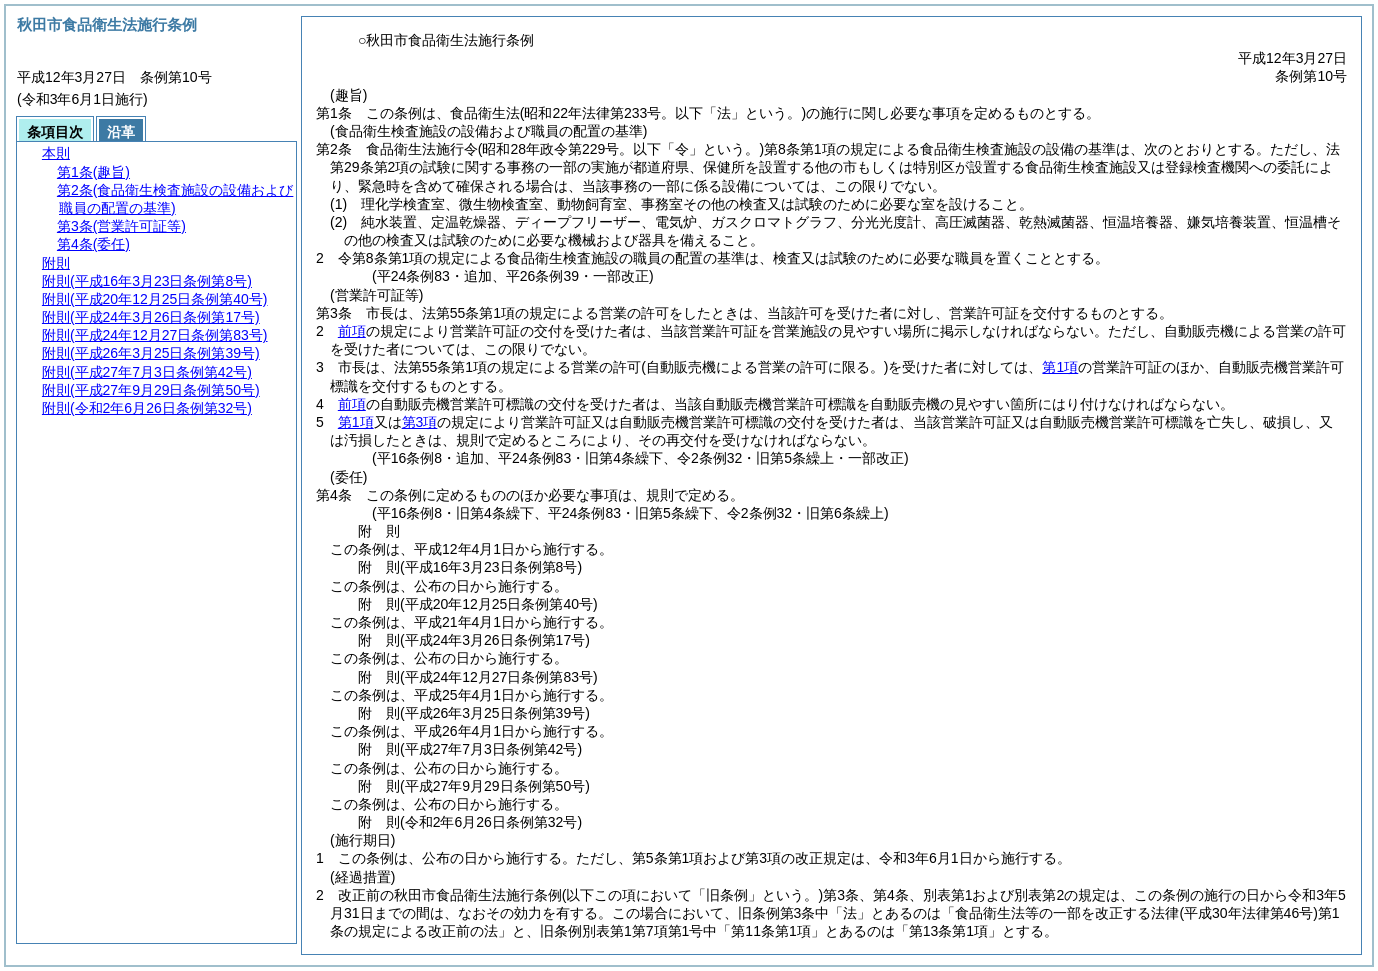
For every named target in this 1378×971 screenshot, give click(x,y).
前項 (352, 331)
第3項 (420, 422)
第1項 (1060, 367)
